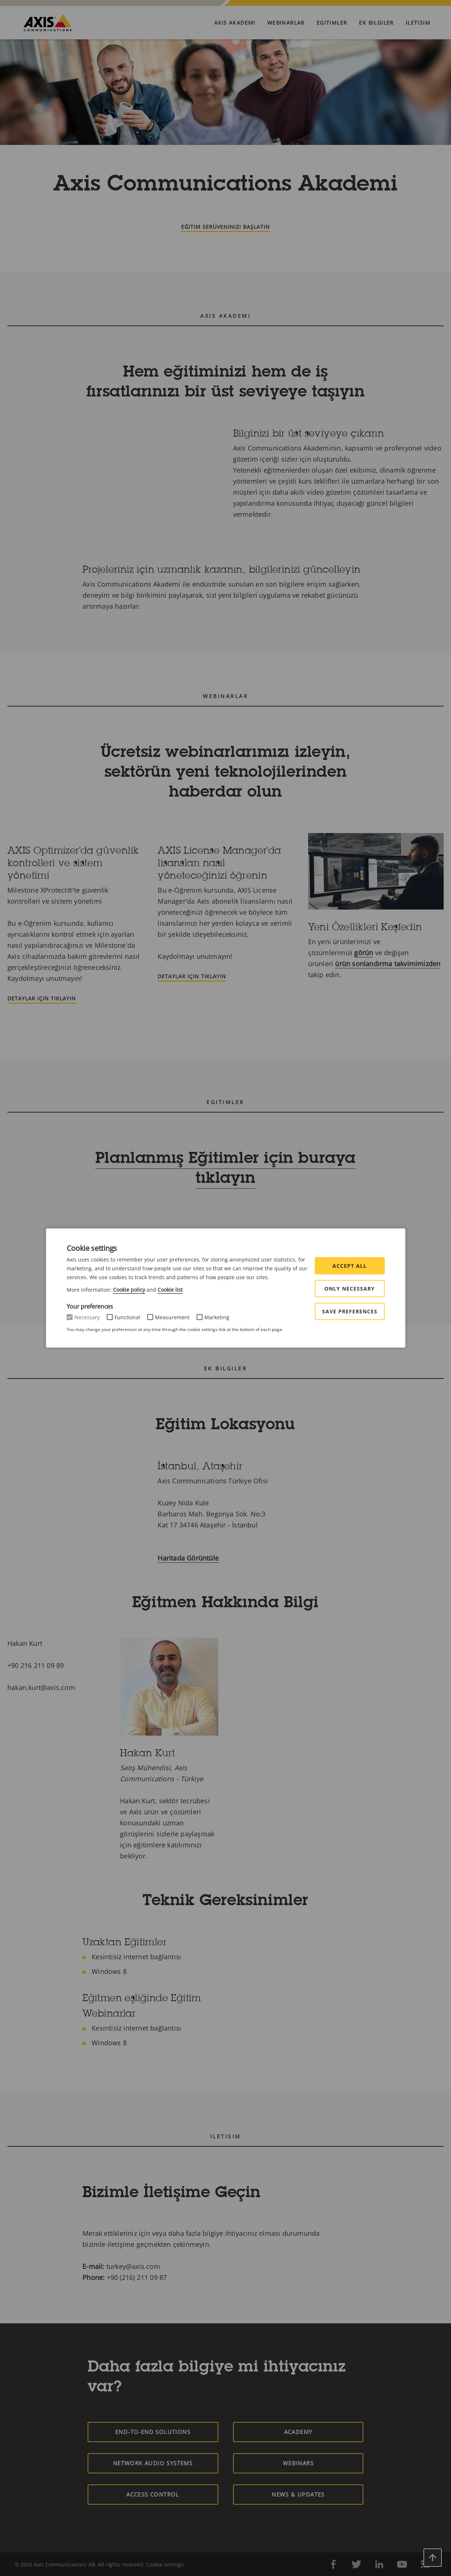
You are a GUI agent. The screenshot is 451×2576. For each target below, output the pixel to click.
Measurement (172, 1317)
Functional (127, 1317)
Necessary (87, 1317)
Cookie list (170, 1289)
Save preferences (349, 1311)
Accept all (349, 1265)
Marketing (216, 1317)
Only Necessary (349, 1288)
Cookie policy (129, 1289)
